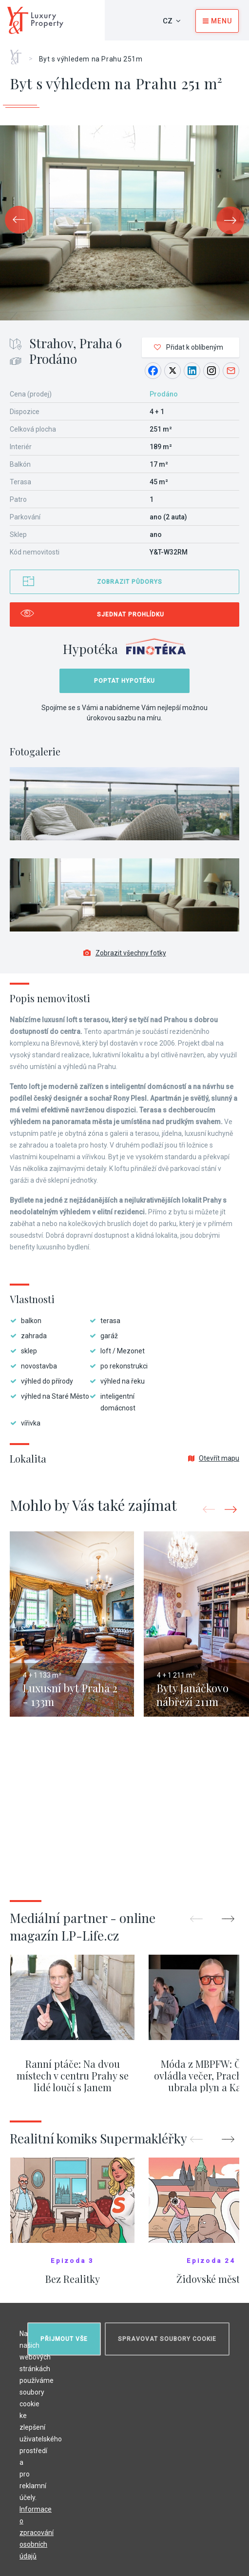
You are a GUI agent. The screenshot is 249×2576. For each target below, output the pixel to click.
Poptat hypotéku (124, 680)
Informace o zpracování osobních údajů (36, 2532)
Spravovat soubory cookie (167, 2339)
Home (19, 54)
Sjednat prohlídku (130, 614)
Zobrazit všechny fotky (124, 953)
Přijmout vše (64, 2339)
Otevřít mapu (213, 1458)
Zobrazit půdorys (129, 581)
